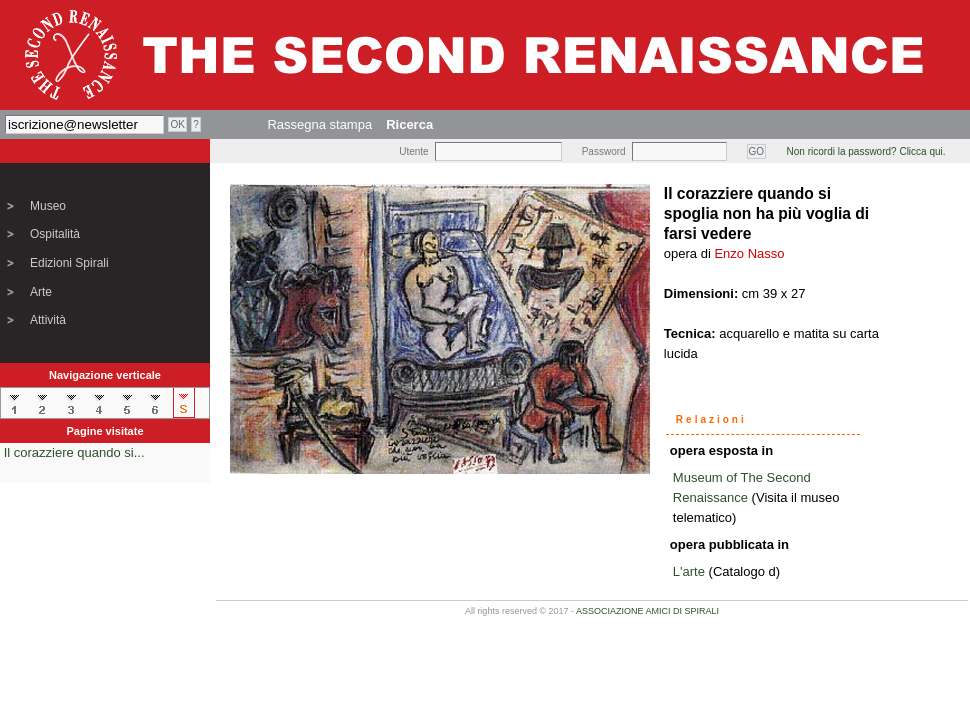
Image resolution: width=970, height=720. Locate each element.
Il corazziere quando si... (74, 452)
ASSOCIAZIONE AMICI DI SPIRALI (647, 611)
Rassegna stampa (319, 124)
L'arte (689, 571)
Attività (48, 320)
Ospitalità (55, 234)
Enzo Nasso (749, 253)
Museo (48, 206)
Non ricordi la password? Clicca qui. (866, 151)
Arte (41, 292)
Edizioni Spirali (69, 263)
